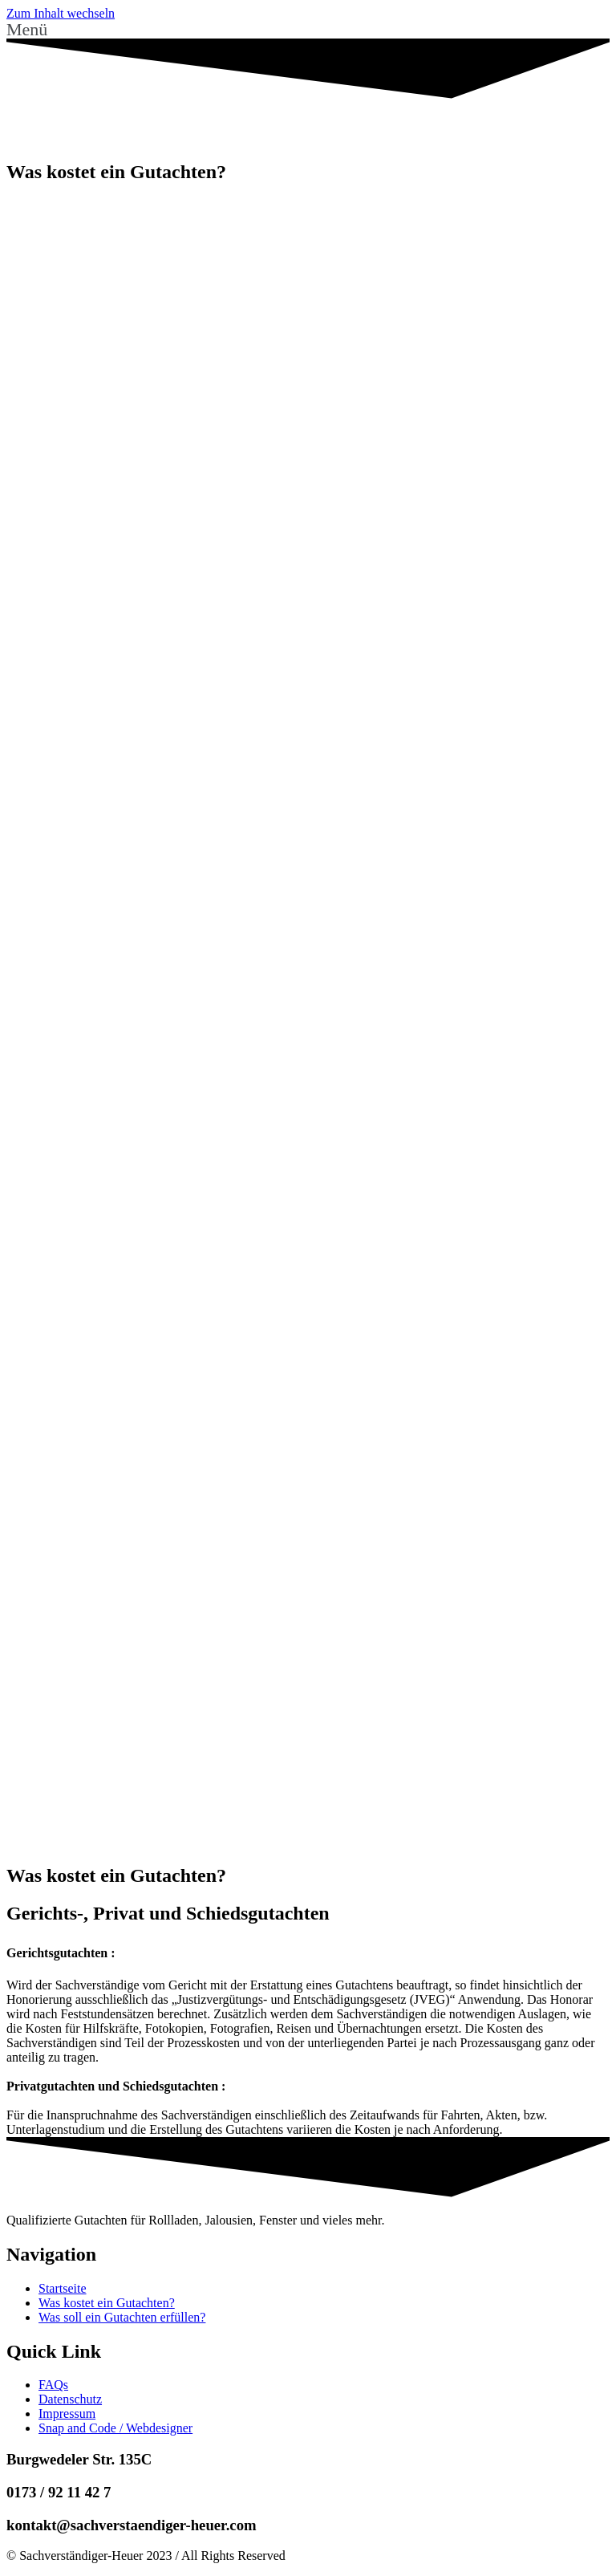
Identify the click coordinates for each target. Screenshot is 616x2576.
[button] (308, 30)
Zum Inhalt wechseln (60, 13)
